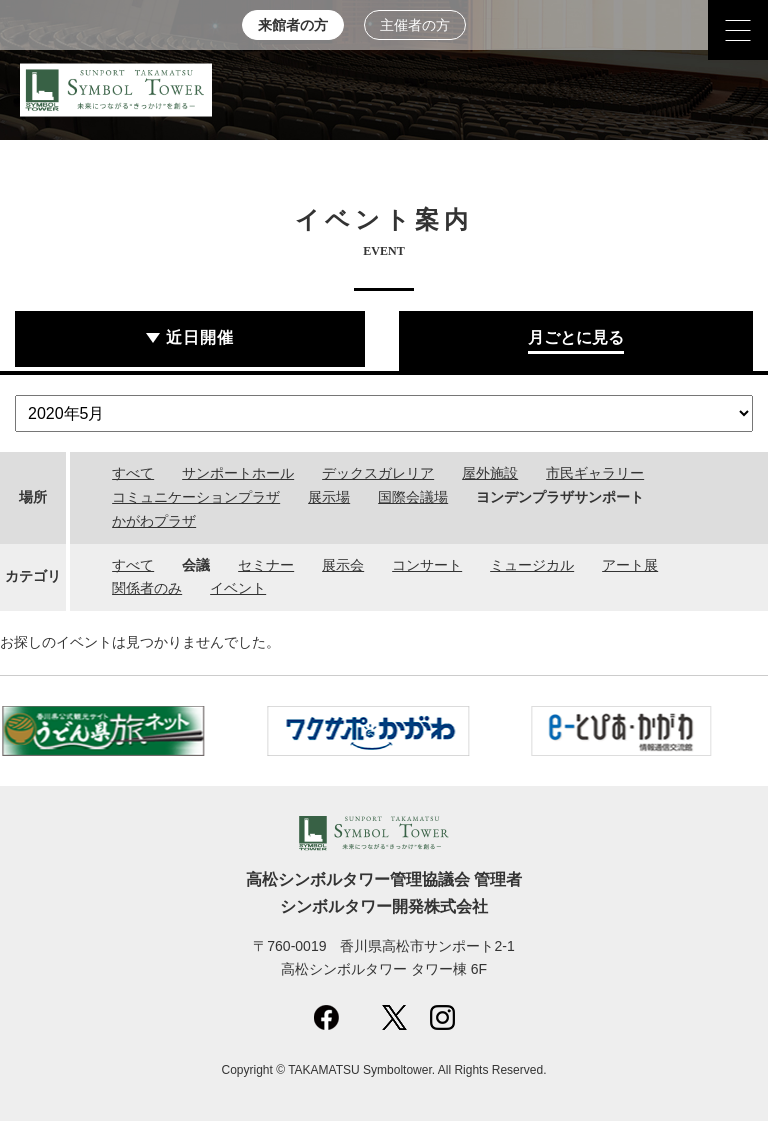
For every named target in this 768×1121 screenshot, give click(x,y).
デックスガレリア (378, 473)
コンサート (427, 565)
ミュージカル (532, 565)
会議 (196, 565)
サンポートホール (238, 473)
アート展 (630, 565)
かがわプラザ (154, 521)
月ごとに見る (576, 337)
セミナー (266, 565)
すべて (133, 473)
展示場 (329, 497)
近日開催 (200, 337)
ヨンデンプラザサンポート (560, 497)
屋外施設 (490, 473)
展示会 (343, 565)
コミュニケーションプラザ (196, 497)
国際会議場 (413, 497)
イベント (238, 588)
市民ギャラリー (595, 473)
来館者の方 (293, 25)
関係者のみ (147, 588)
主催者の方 (415, 25)
